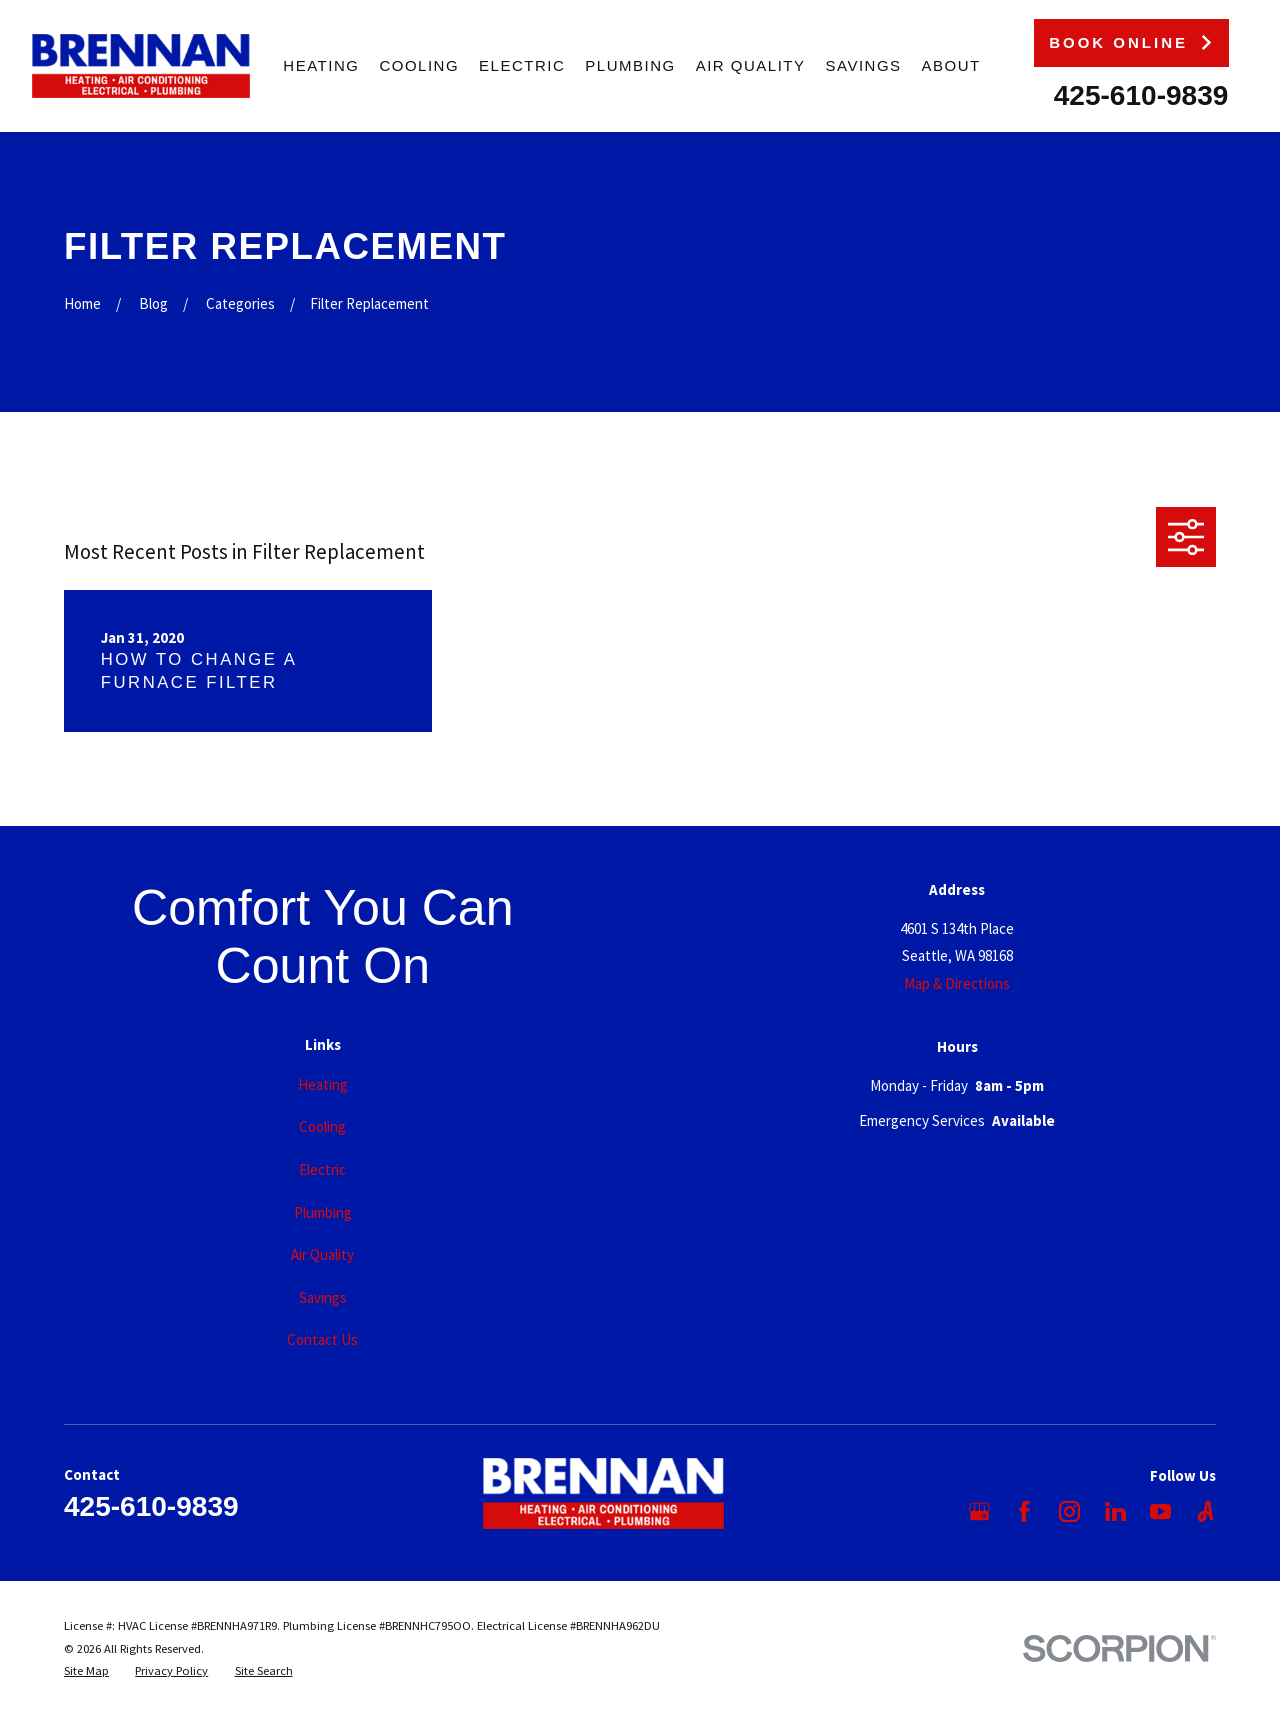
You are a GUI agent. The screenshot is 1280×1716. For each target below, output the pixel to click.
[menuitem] (86, 1671)
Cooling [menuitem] (419, 65)
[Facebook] (1024, 1511)
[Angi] (1205, 1511)
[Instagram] (1069, 1511)
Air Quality (322, 1254)
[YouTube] (1160, 1511)
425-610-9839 (1141, 95)
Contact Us (322, 1339)
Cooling (322, 1126)
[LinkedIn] (1115, 1511)
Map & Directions (957, 983)
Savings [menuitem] (864, 65)
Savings (323, 1297)
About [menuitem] (951, 65)
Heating (323, 1084)
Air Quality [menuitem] (751, 65)
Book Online (1131, 42)
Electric (322, 1169)
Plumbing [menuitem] (630, 65)
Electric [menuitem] (522, 65)
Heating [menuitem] (321, 65)
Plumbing (323, 1212)
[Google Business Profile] (979, 1511)
